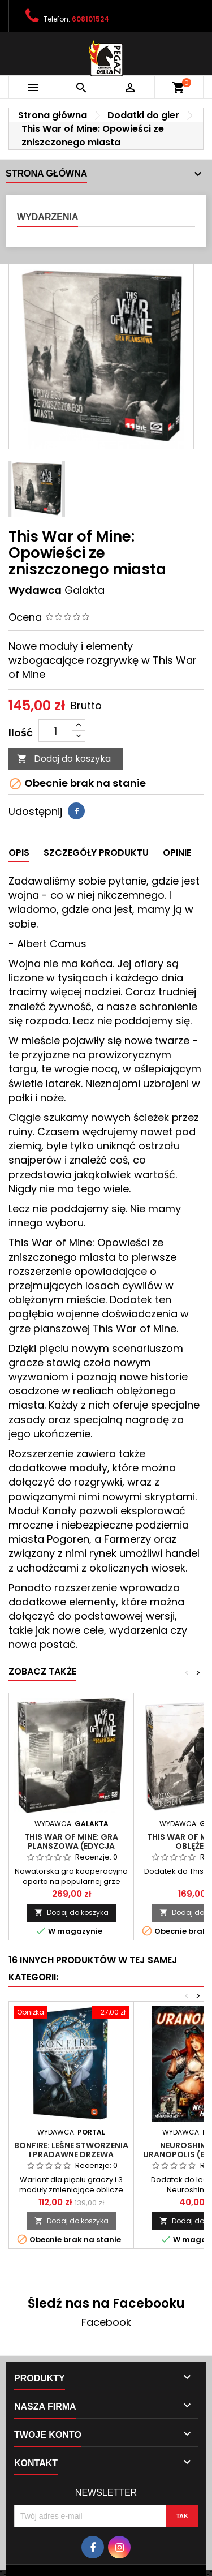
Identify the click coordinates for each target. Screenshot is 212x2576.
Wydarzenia (47, 217)
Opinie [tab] (177, 852)
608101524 (90, 19)
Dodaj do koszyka (64, 758)
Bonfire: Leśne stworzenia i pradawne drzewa (71, 2150)
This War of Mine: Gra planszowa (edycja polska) (71, 1846)
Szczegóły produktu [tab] (96, 852)
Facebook (106, 2322)
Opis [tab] (18, 852)
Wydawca (35, 590)
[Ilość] (55, 730)
